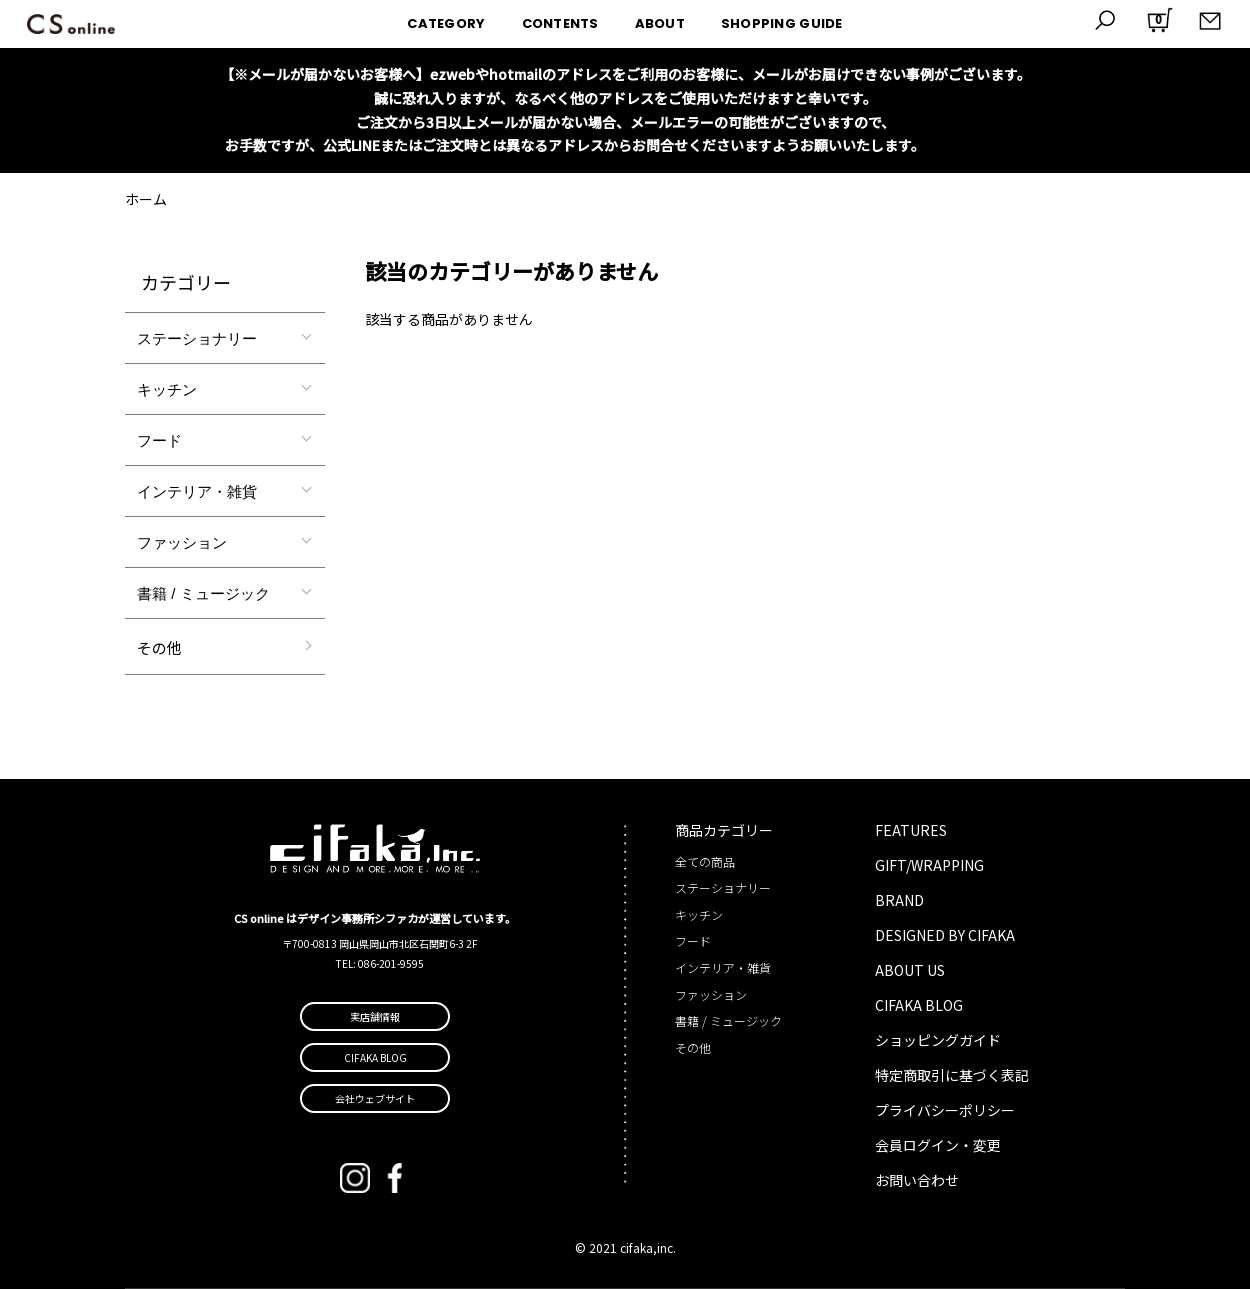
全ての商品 (705, 861)
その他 (159, 647)
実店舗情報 (375, 1016)
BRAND (899, 900)
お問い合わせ (917, 1180)
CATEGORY (446, 23)
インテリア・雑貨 (197, 491)
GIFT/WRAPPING (929, 865)
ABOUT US (910, 970)
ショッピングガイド (938, 1040)
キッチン (167, 389)
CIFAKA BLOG (919, 1005)
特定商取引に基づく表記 (952, 1075)
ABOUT (660, 23)
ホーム (146, 199)
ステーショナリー (197, 338)
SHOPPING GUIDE (782, 23)
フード (159, 440)
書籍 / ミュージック (203, 593)
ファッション (182, 542)
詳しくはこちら (977, 145)
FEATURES (911, 830)
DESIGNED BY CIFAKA (945, 935)
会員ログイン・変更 (938, 1145)
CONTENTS (560, 23)
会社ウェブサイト (375, 1098)
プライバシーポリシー (945, 1110)
